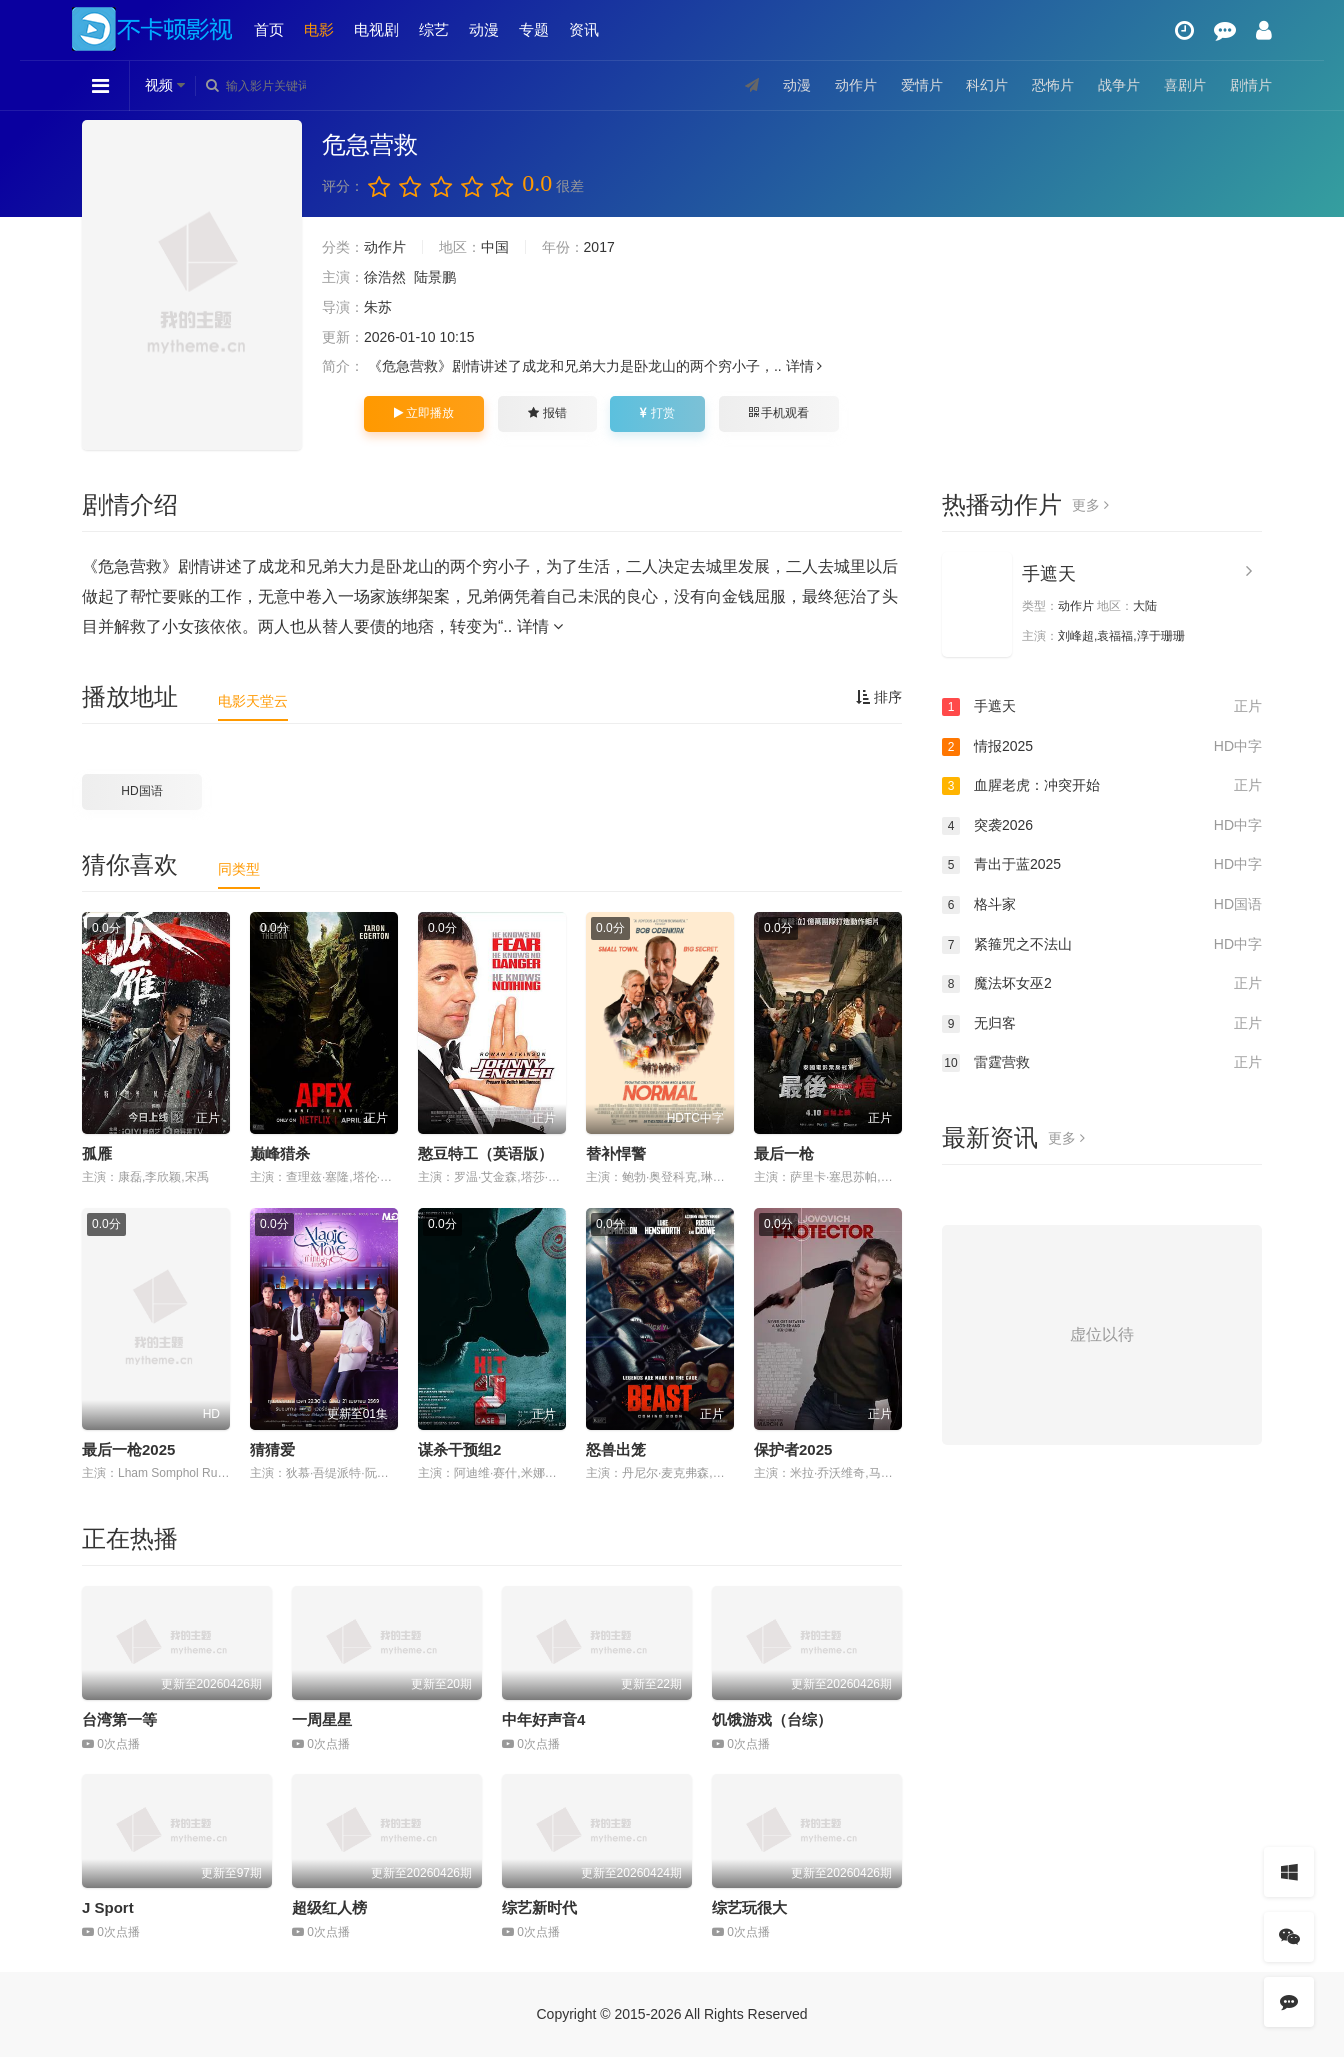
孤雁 (97, 1153)
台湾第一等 (119, 1719)
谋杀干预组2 (459, 1449)
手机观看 (779, 413)
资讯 (584, 29)
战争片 (1119, 85)
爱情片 (922, 85)
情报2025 (1102, 747)
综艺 (434, 29)
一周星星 (322, 1719)
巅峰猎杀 (280, 1153)
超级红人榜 (329, 1907)
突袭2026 (1102, 826)
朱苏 (378, 307)
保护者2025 (793, 1449)
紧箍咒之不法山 (1102, 945)
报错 (547, 413)
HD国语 (141, 791)
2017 (599, 247)
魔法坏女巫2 (1102, 984)
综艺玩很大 (749, 1907)
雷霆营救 (1102, 1063)
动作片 (856, 85)
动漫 (484, 29)
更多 (1090, 505)
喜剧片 (1185, 85)
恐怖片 (1053, 85)
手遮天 (1049, 574)
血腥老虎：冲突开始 (1102, 786)
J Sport (108, 1907)
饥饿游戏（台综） (772, 1719)
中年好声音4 (543, 1719)
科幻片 (987, 85)
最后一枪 (784, 1153)
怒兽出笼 (616, 1449)
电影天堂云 (253, 701)
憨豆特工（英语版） (485, 1153)
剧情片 (1251, 85)
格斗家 (1102, 905)
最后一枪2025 (128, 1449)
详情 (804, 366)
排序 (879, 697)
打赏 (657, 413)
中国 (495, 247)
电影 (319, 29)
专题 (534, 29)
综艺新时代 (539, 1907)
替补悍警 (616, 1153)
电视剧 (376, 29)
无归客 (1102, 1024)
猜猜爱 (272, 1449)
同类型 (239, 869)
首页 (269, 29)
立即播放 (424, 413)
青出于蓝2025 (1102, 865)
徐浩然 (385, 277)
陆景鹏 (435, 277)
